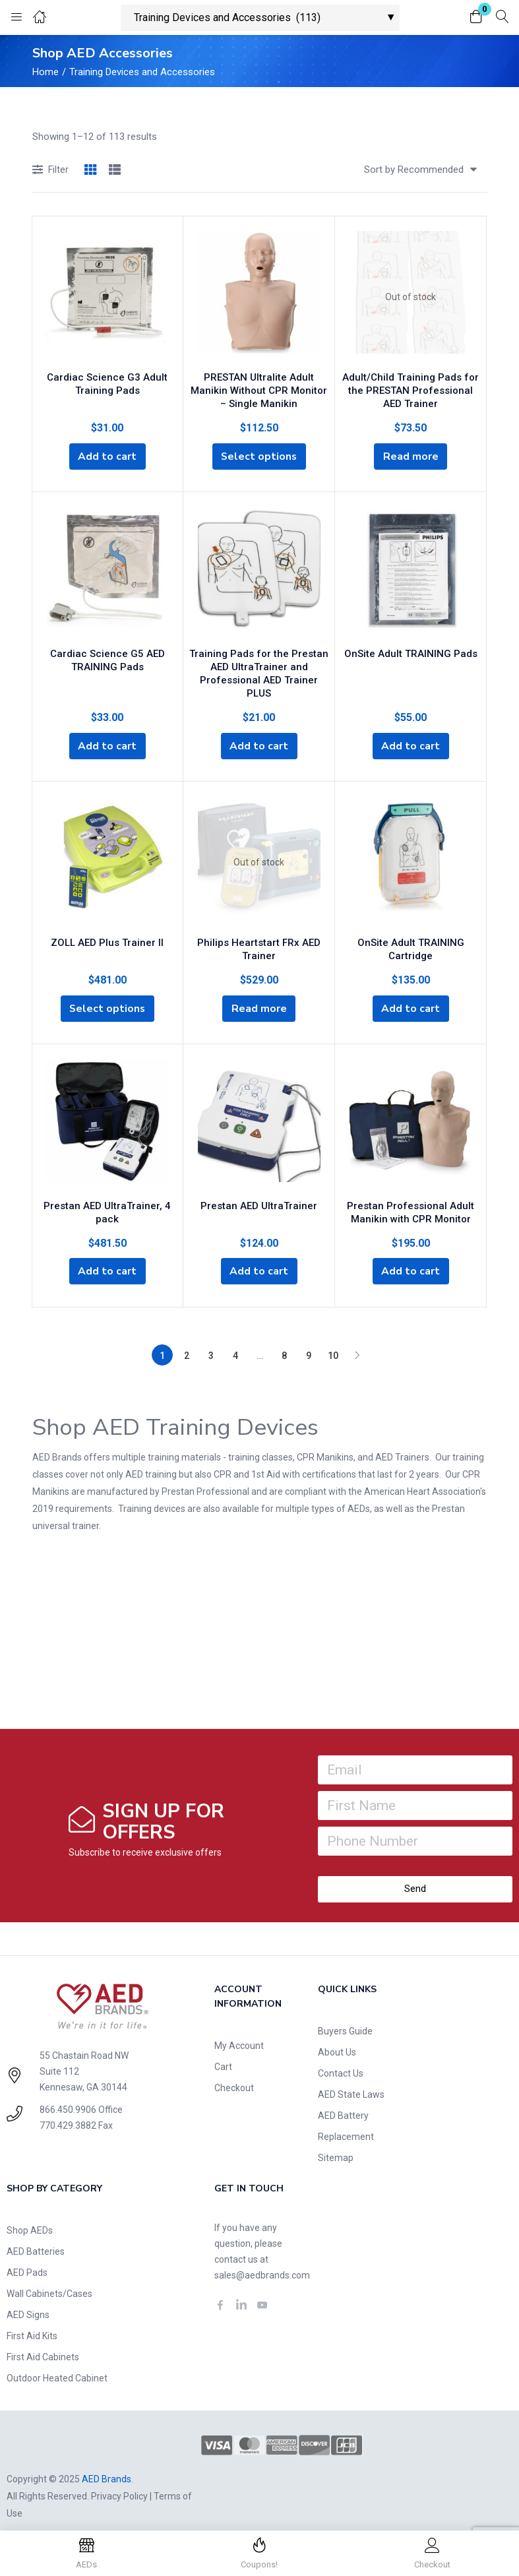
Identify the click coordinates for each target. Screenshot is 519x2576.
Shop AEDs (30, 2216)
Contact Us (340, 2059)
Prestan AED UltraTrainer (258, 1190)
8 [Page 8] (284, 1341)
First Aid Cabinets (43, 2342)
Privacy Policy (119, 2481)
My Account (239, 2031)
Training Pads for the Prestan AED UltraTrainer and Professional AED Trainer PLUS (259, 665)
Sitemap (335, 2143)
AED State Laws (351, 2080)
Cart (223, 2052)
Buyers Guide (345, 2016)
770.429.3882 (68, 2111)
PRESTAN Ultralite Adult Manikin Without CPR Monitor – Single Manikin (259, 389)
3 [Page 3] (211, 1341)
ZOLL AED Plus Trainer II (107, 927)
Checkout (234, 2073)
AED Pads (27, 2258)
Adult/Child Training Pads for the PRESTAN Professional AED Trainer (410, 389)
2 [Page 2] (186, 1341)
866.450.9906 (68, 2095)
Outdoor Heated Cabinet (57, 2363)
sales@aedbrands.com (262, 2260)
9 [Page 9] (308, 1341)
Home (45, 72)
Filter (50, 170)
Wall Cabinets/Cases (49, 2279)
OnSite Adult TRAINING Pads (410, 652)
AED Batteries (36, 2237)
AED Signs (28, 2300)
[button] (476, 17)
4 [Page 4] (235, 1341)
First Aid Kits (32, 2321)
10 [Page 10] (333, 1341)
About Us (337, 2037)
